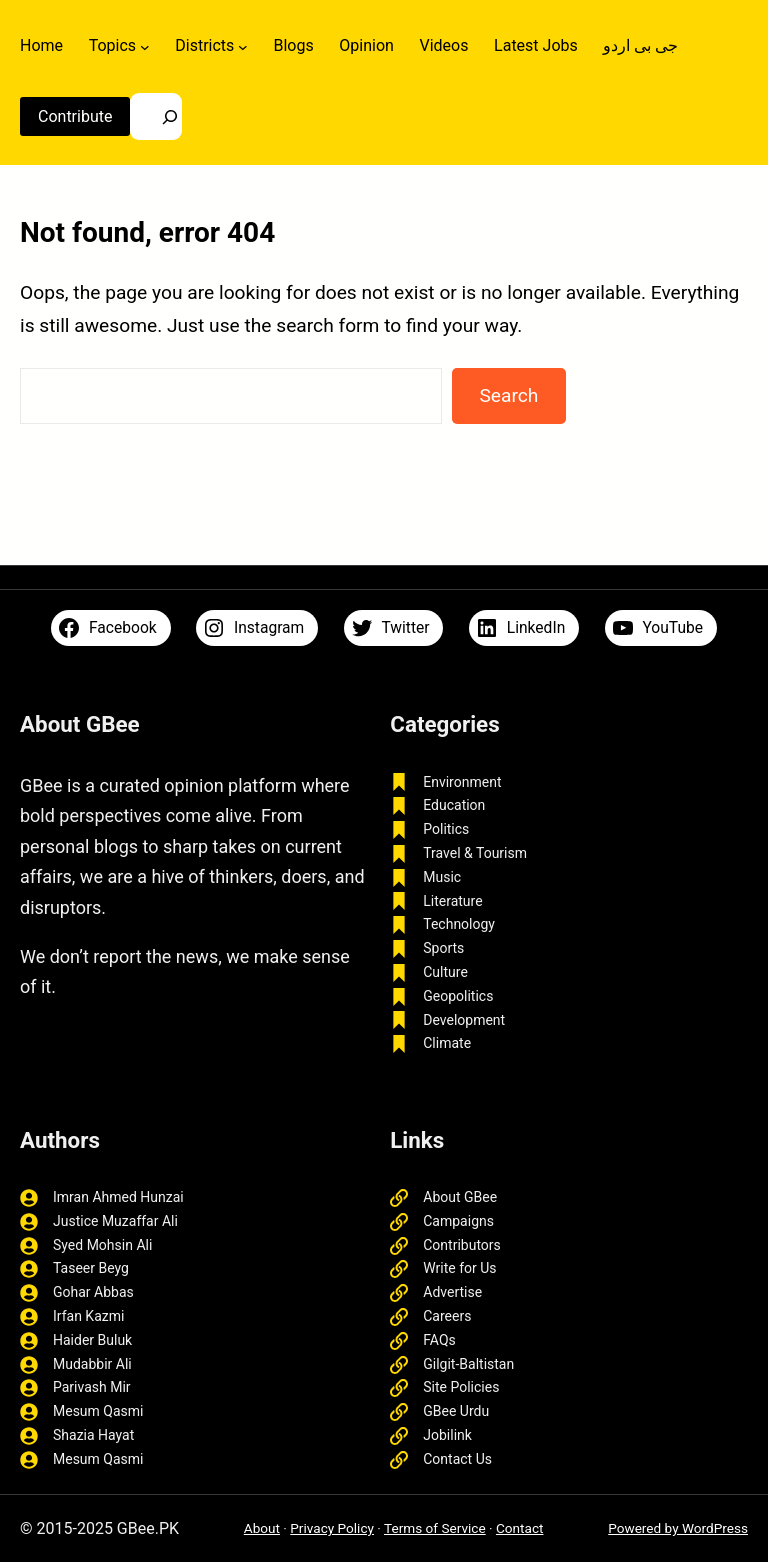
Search (508, 395)
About (262, 1528)
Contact (520, 1528)
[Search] (156, 116)
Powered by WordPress (678, 1528)
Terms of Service (435, 1528)
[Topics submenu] (145, 46)
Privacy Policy (332, 1528)
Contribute (75, 116)
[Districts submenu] (243, 46)
